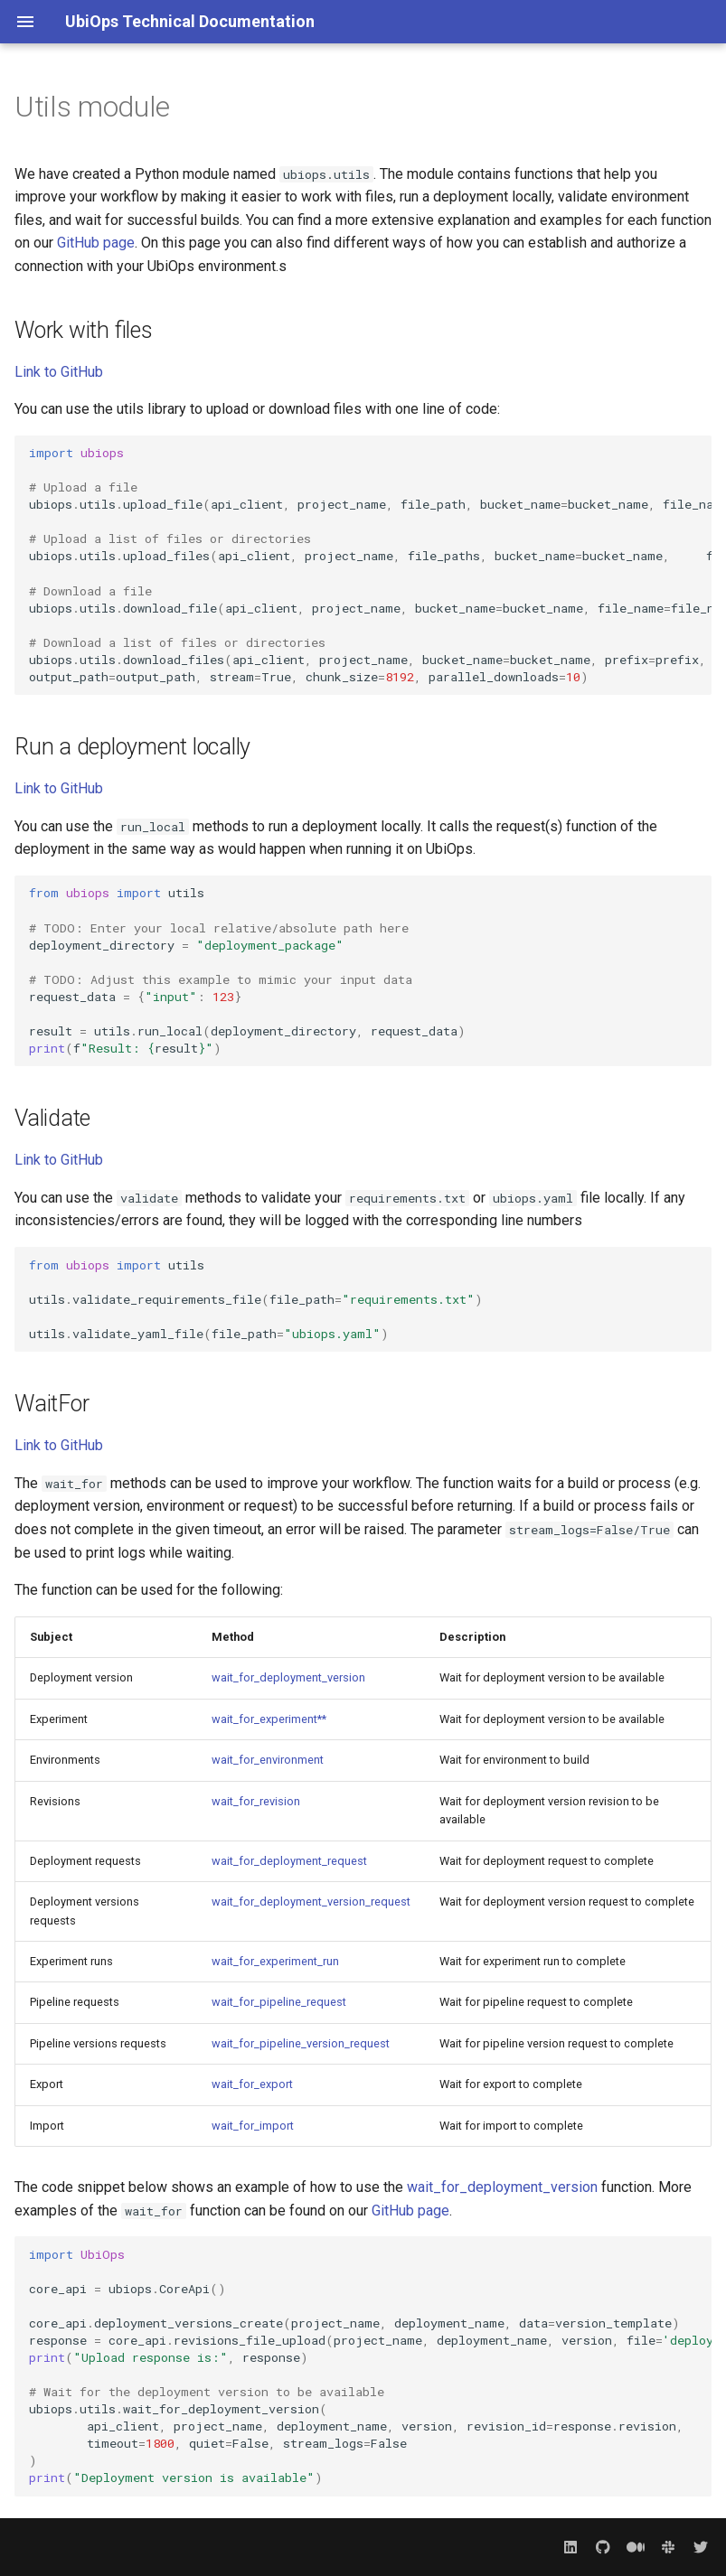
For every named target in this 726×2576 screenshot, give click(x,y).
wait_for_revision (256, 1801)
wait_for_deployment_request (289, 1861)
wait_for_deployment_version (288, 1677)
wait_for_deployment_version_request (311, 1901)
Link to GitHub (58, 371)
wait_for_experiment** (269, 1719)
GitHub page (96, 242)
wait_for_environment (268, 1759)
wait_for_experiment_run (275, 1961)
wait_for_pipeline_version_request (301, 2043)
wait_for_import (253, 2125)
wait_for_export (252, 2084)
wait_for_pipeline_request (279, 2002)
